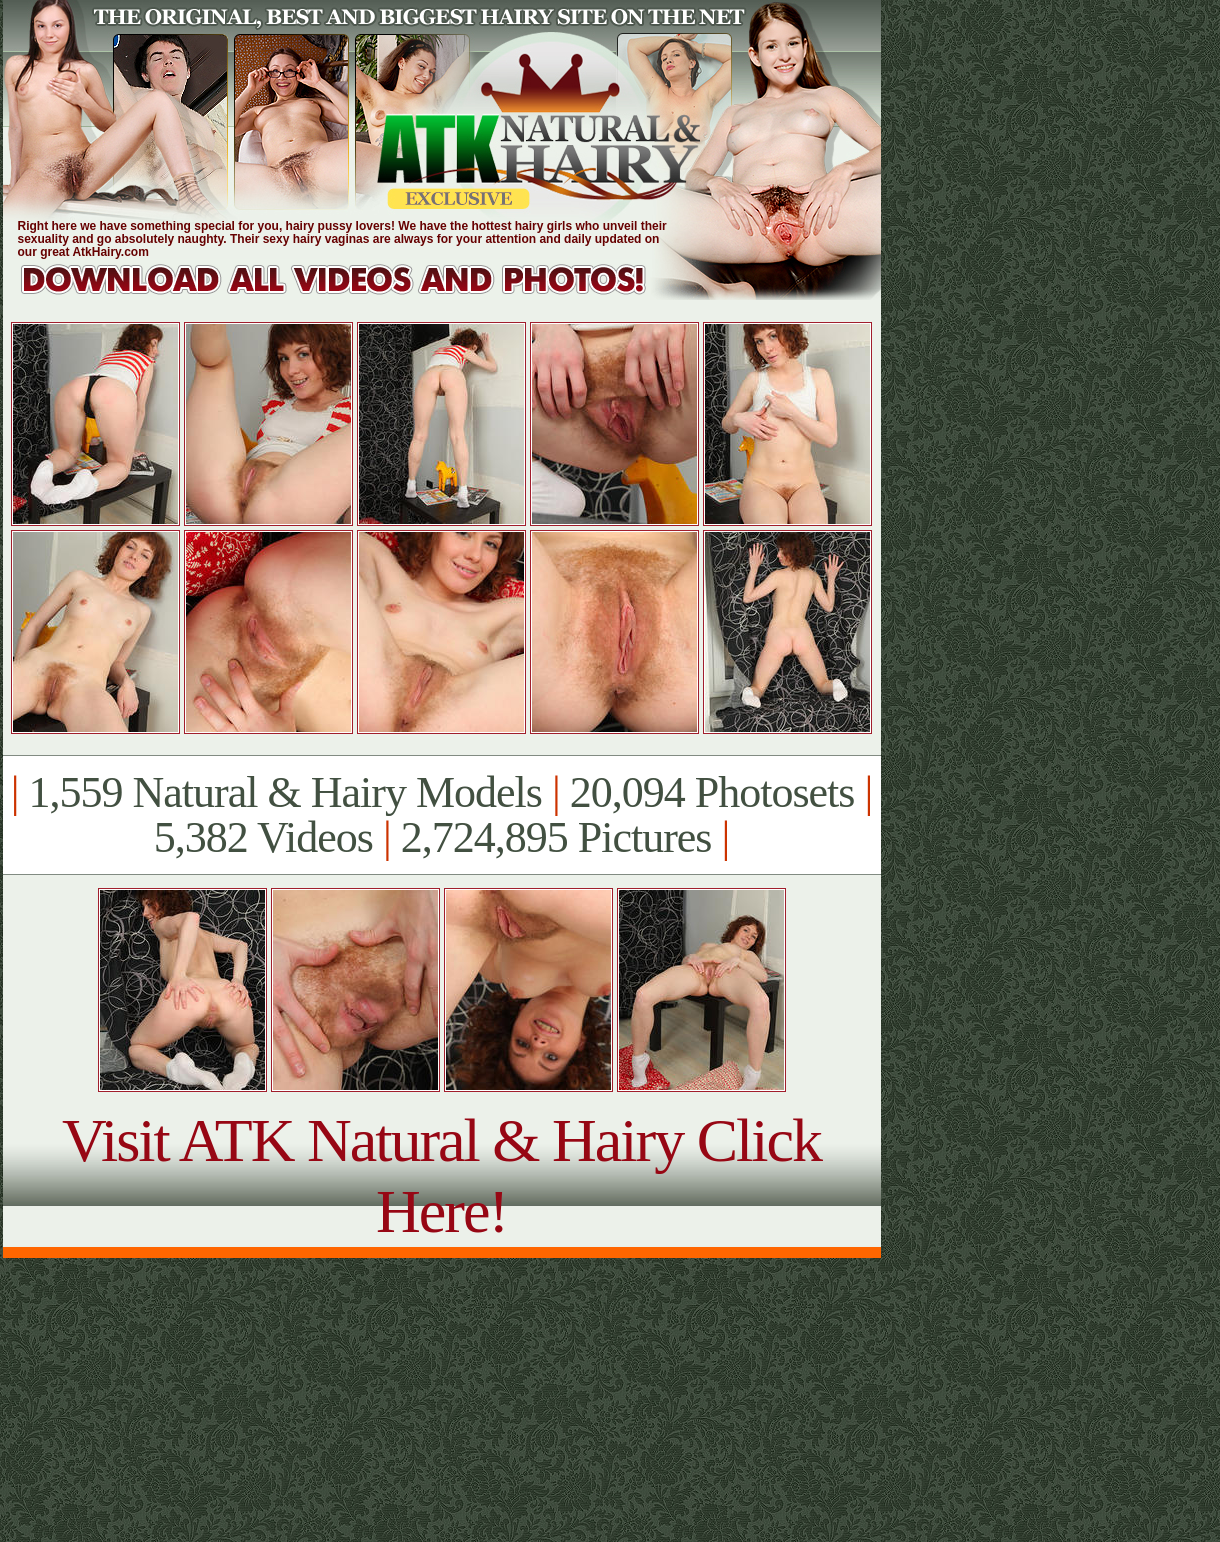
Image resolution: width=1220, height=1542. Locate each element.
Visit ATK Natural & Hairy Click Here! (441, 1175)
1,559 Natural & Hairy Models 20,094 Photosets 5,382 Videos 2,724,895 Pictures (441, 815)
